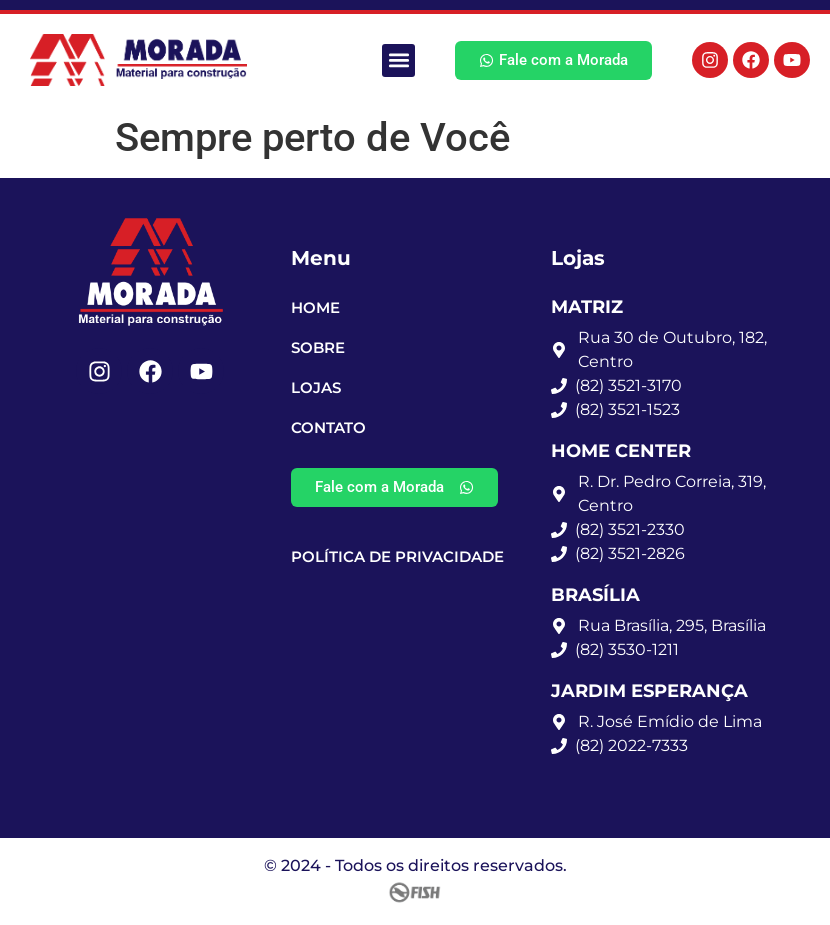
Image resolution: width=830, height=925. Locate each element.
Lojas (316, 387)
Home (315, 307)
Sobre (318, 347)
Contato (328, 427)
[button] (398, 60)
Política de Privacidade (397, 556)
